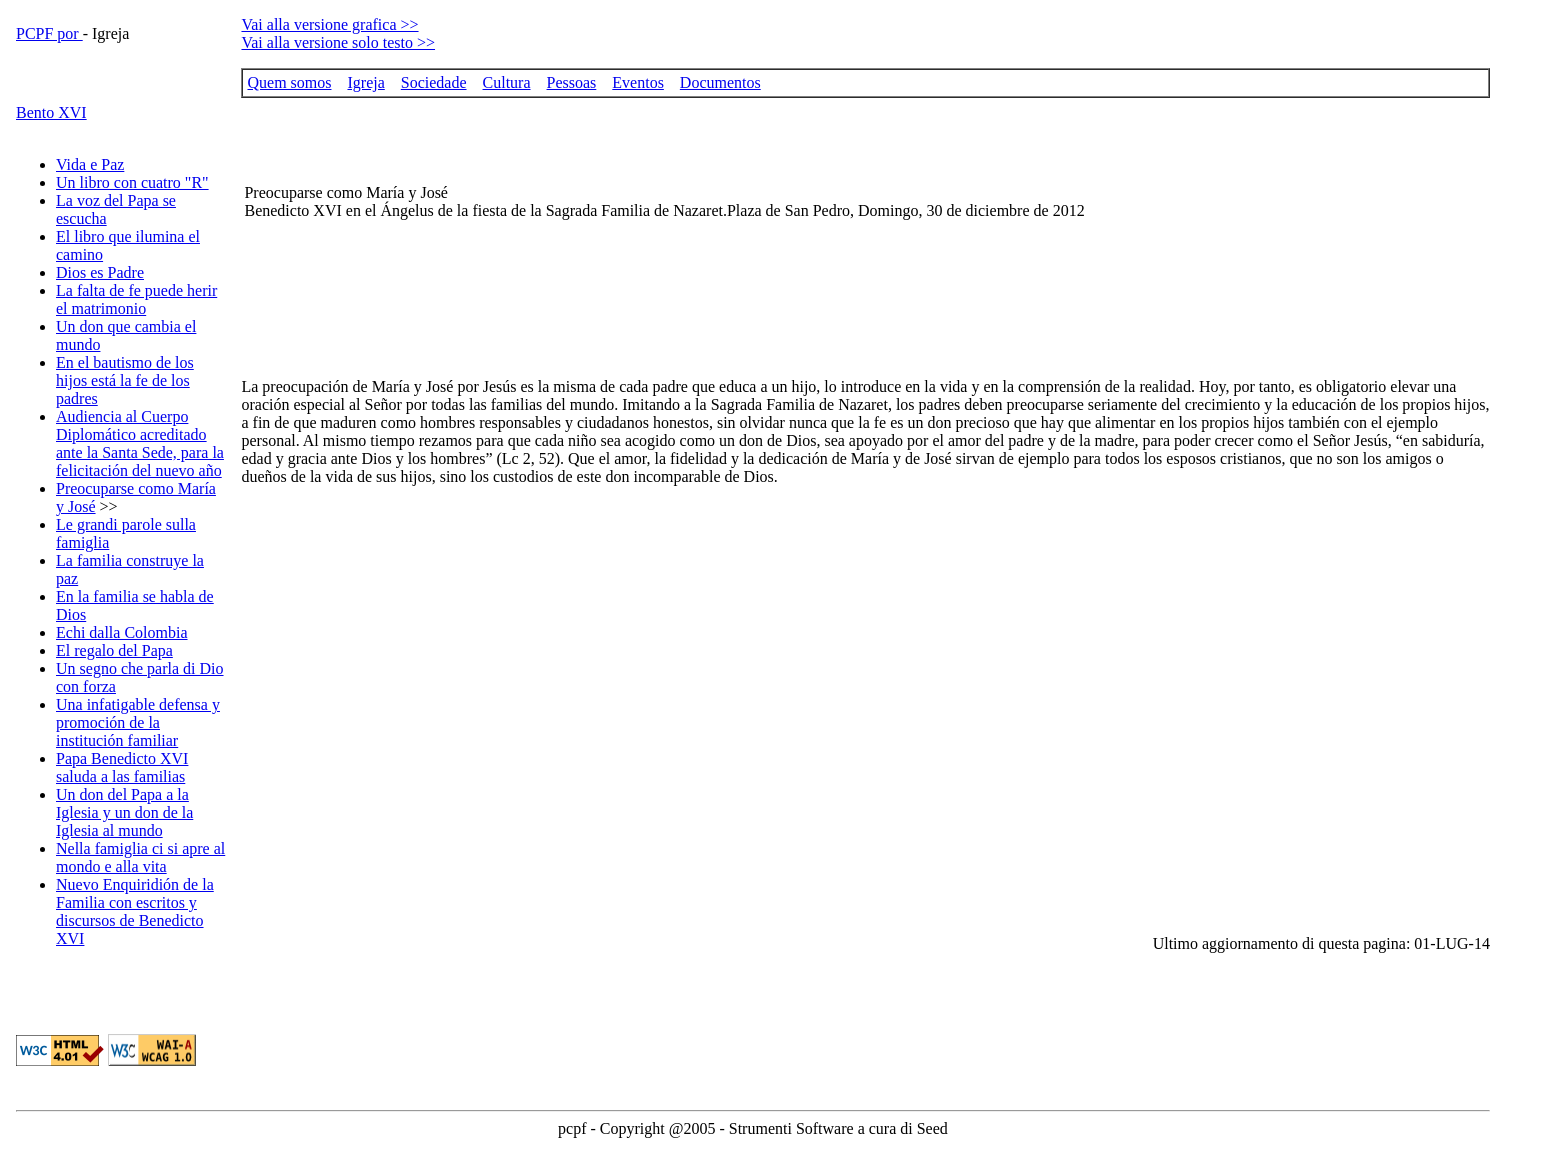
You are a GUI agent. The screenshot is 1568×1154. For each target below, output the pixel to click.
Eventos (638, 82)
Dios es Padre (100, 272)
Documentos (720, 82)
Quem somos (289, 82)
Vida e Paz (90, 164)
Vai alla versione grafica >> (329, 24)
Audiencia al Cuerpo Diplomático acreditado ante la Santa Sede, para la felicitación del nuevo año (140, 443)
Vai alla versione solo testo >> (338, 42)
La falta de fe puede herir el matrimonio (136, 299)
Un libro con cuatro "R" (132, 182)
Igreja (365, 82)
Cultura (507, 82)
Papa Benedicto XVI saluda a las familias (122, 767)
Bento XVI (51, 112)
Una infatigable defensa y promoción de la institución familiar (138, 722)
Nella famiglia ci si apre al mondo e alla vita (140, 857)
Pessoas (572, 82)
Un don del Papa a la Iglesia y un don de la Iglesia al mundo (124, 812)
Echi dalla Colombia (122, 632)
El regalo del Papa (114, 650)
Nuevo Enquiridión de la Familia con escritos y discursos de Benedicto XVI (135, 911)
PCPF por (49, 33)
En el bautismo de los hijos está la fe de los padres (125, 380)
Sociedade (434, 82)
